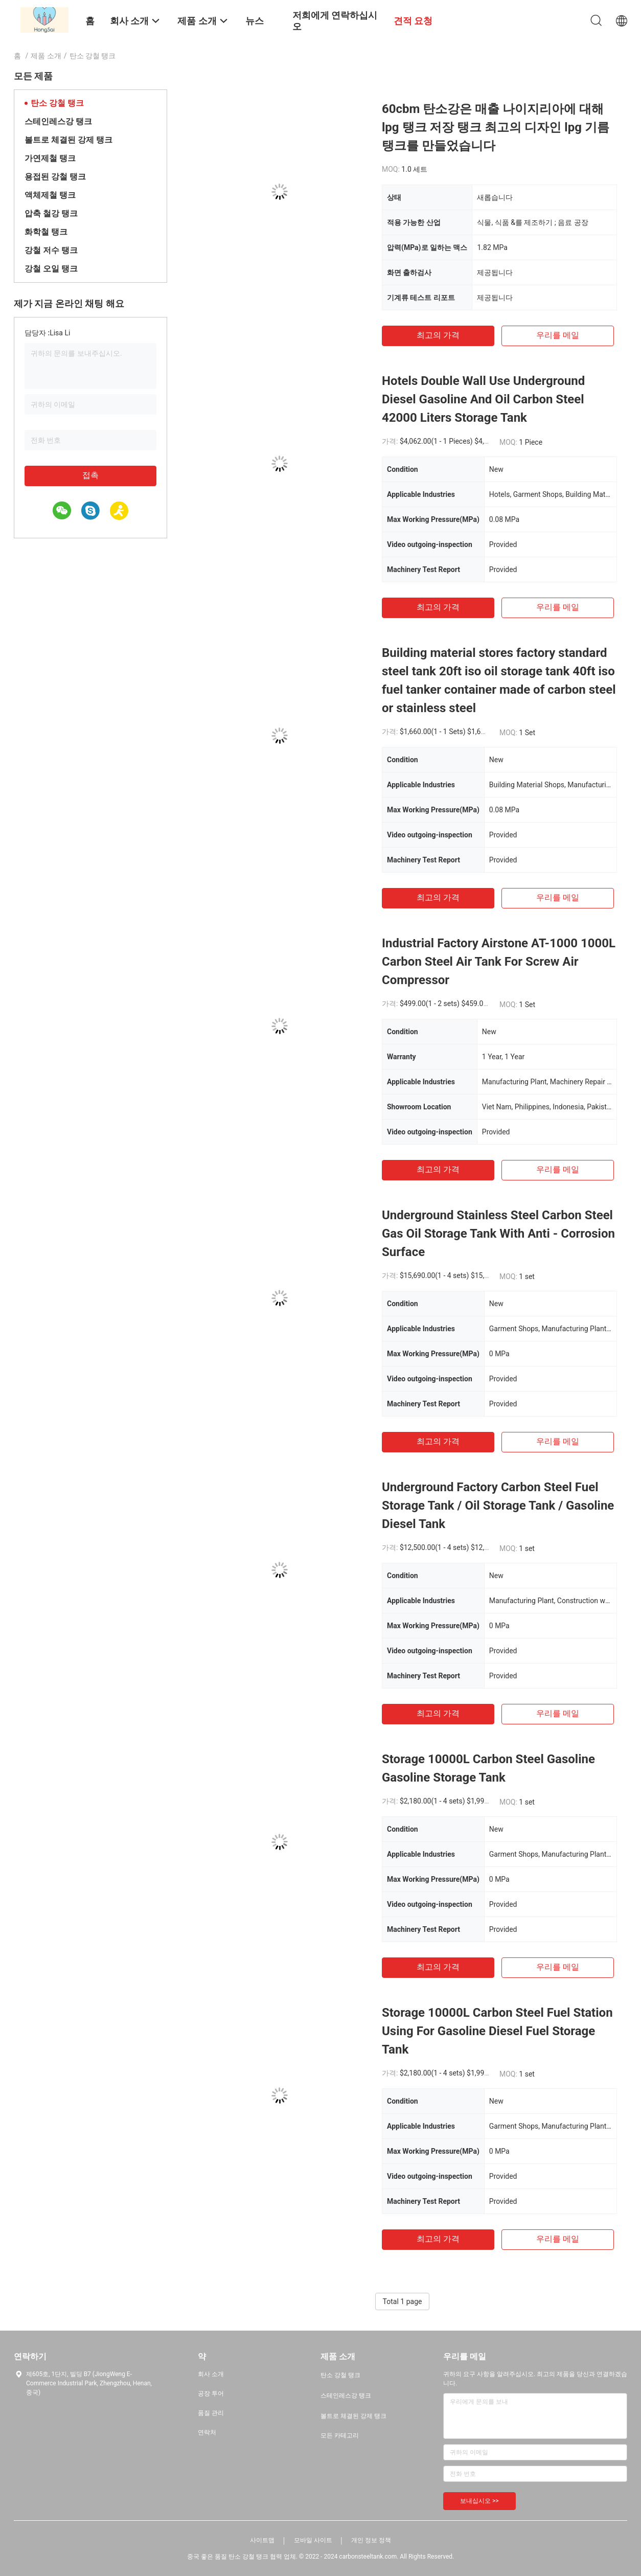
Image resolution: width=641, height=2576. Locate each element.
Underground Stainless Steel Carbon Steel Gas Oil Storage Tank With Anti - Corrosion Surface (498, 1233)
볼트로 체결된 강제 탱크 (68, 140)
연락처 (207, 2432)
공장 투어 (211, 2393)
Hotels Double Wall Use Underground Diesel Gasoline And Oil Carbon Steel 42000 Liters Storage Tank (483, 399)
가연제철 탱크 (50, 158)
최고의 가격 (438, 335)
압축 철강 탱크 (51, 213)
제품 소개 (46, 56)
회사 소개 (211, 2374)
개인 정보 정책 (371, 2540)
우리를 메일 (557, 335)
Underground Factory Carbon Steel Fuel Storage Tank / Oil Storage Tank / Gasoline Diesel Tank (498, 1505)
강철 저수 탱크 (51, 250)
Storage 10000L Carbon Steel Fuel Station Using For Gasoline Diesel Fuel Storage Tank (497, 2031)
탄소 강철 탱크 (57, 103)
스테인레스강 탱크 (58, 121)
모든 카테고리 (339, 2435)
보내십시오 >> (479, 2500)
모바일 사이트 (313, 2540)
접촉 (90, 475)
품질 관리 (211, 2413)
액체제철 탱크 (50, 195)
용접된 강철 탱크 (55, 176)
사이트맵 (262, 2540)
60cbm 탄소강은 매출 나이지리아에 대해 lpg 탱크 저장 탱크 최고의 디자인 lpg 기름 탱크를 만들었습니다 (495, 127)
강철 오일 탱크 (51, 268)
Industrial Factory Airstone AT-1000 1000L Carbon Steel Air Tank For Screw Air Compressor (498, 961)
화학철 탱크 (46, 232)
